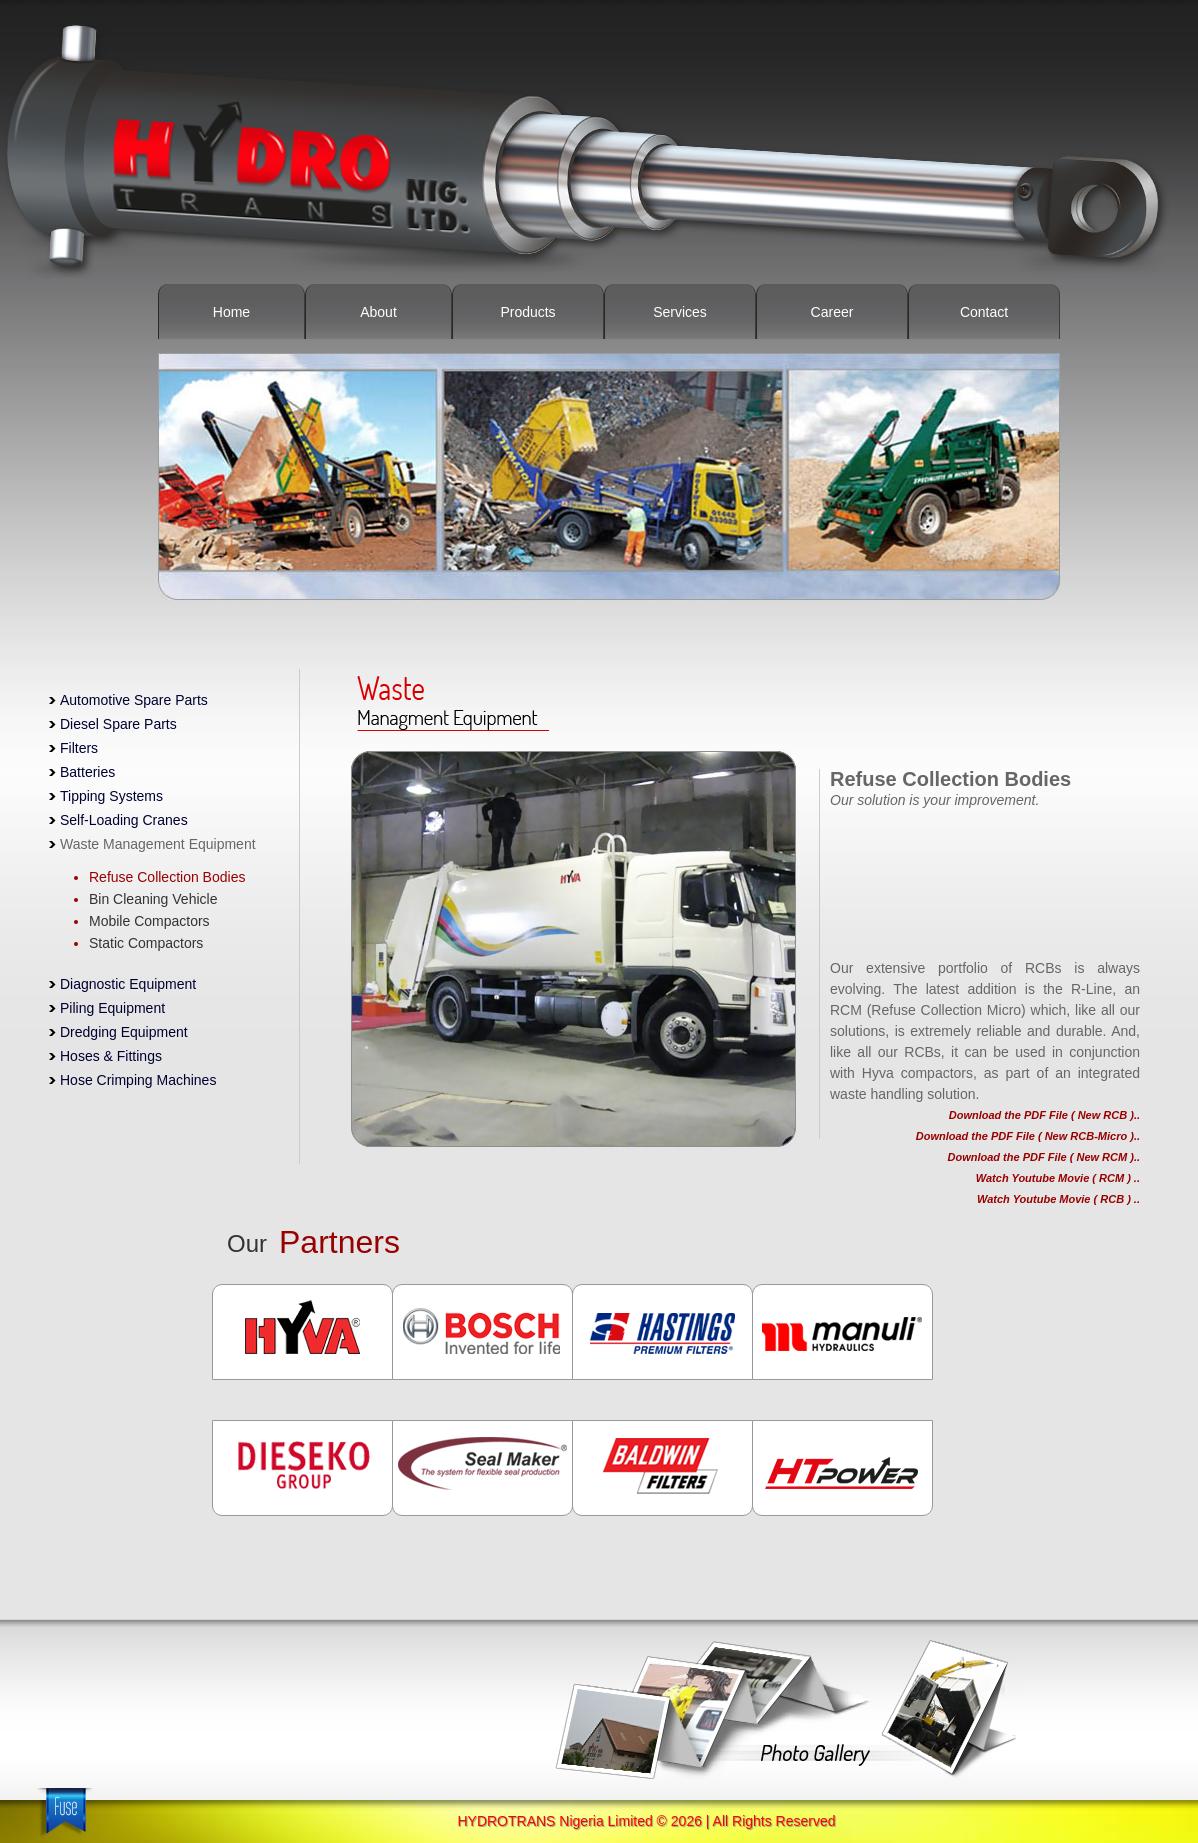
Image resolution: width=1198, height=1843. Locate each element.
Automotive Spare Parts (128, 700)
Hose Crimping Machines (138, 1080)
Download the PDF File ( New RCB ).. (1044, 1115)
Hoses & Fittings (111, 1056)
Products (527, 312)
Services (680, 312)
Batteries (87, 772)
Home (231, 312)
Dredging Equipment (124, 1032)
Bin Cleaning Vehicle (153, 899)
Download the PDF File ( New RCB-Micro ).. (1028, 1136)
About (378, 312)
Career (832, 312)
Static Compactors (146, 943)
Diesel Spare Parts (113, 724)
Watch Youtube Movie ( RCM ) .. (1058, 1178)
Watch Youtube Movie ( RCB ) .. (1058, 1199)
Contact (984, 312)
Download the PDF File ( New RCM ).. (1044, 1157)
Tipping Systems (106, 796)
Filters (73, 748)
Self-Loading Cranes (124, 820)
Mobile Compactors (149, 921)
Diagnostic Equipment (128, 984)
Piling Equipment (112, 1008)
